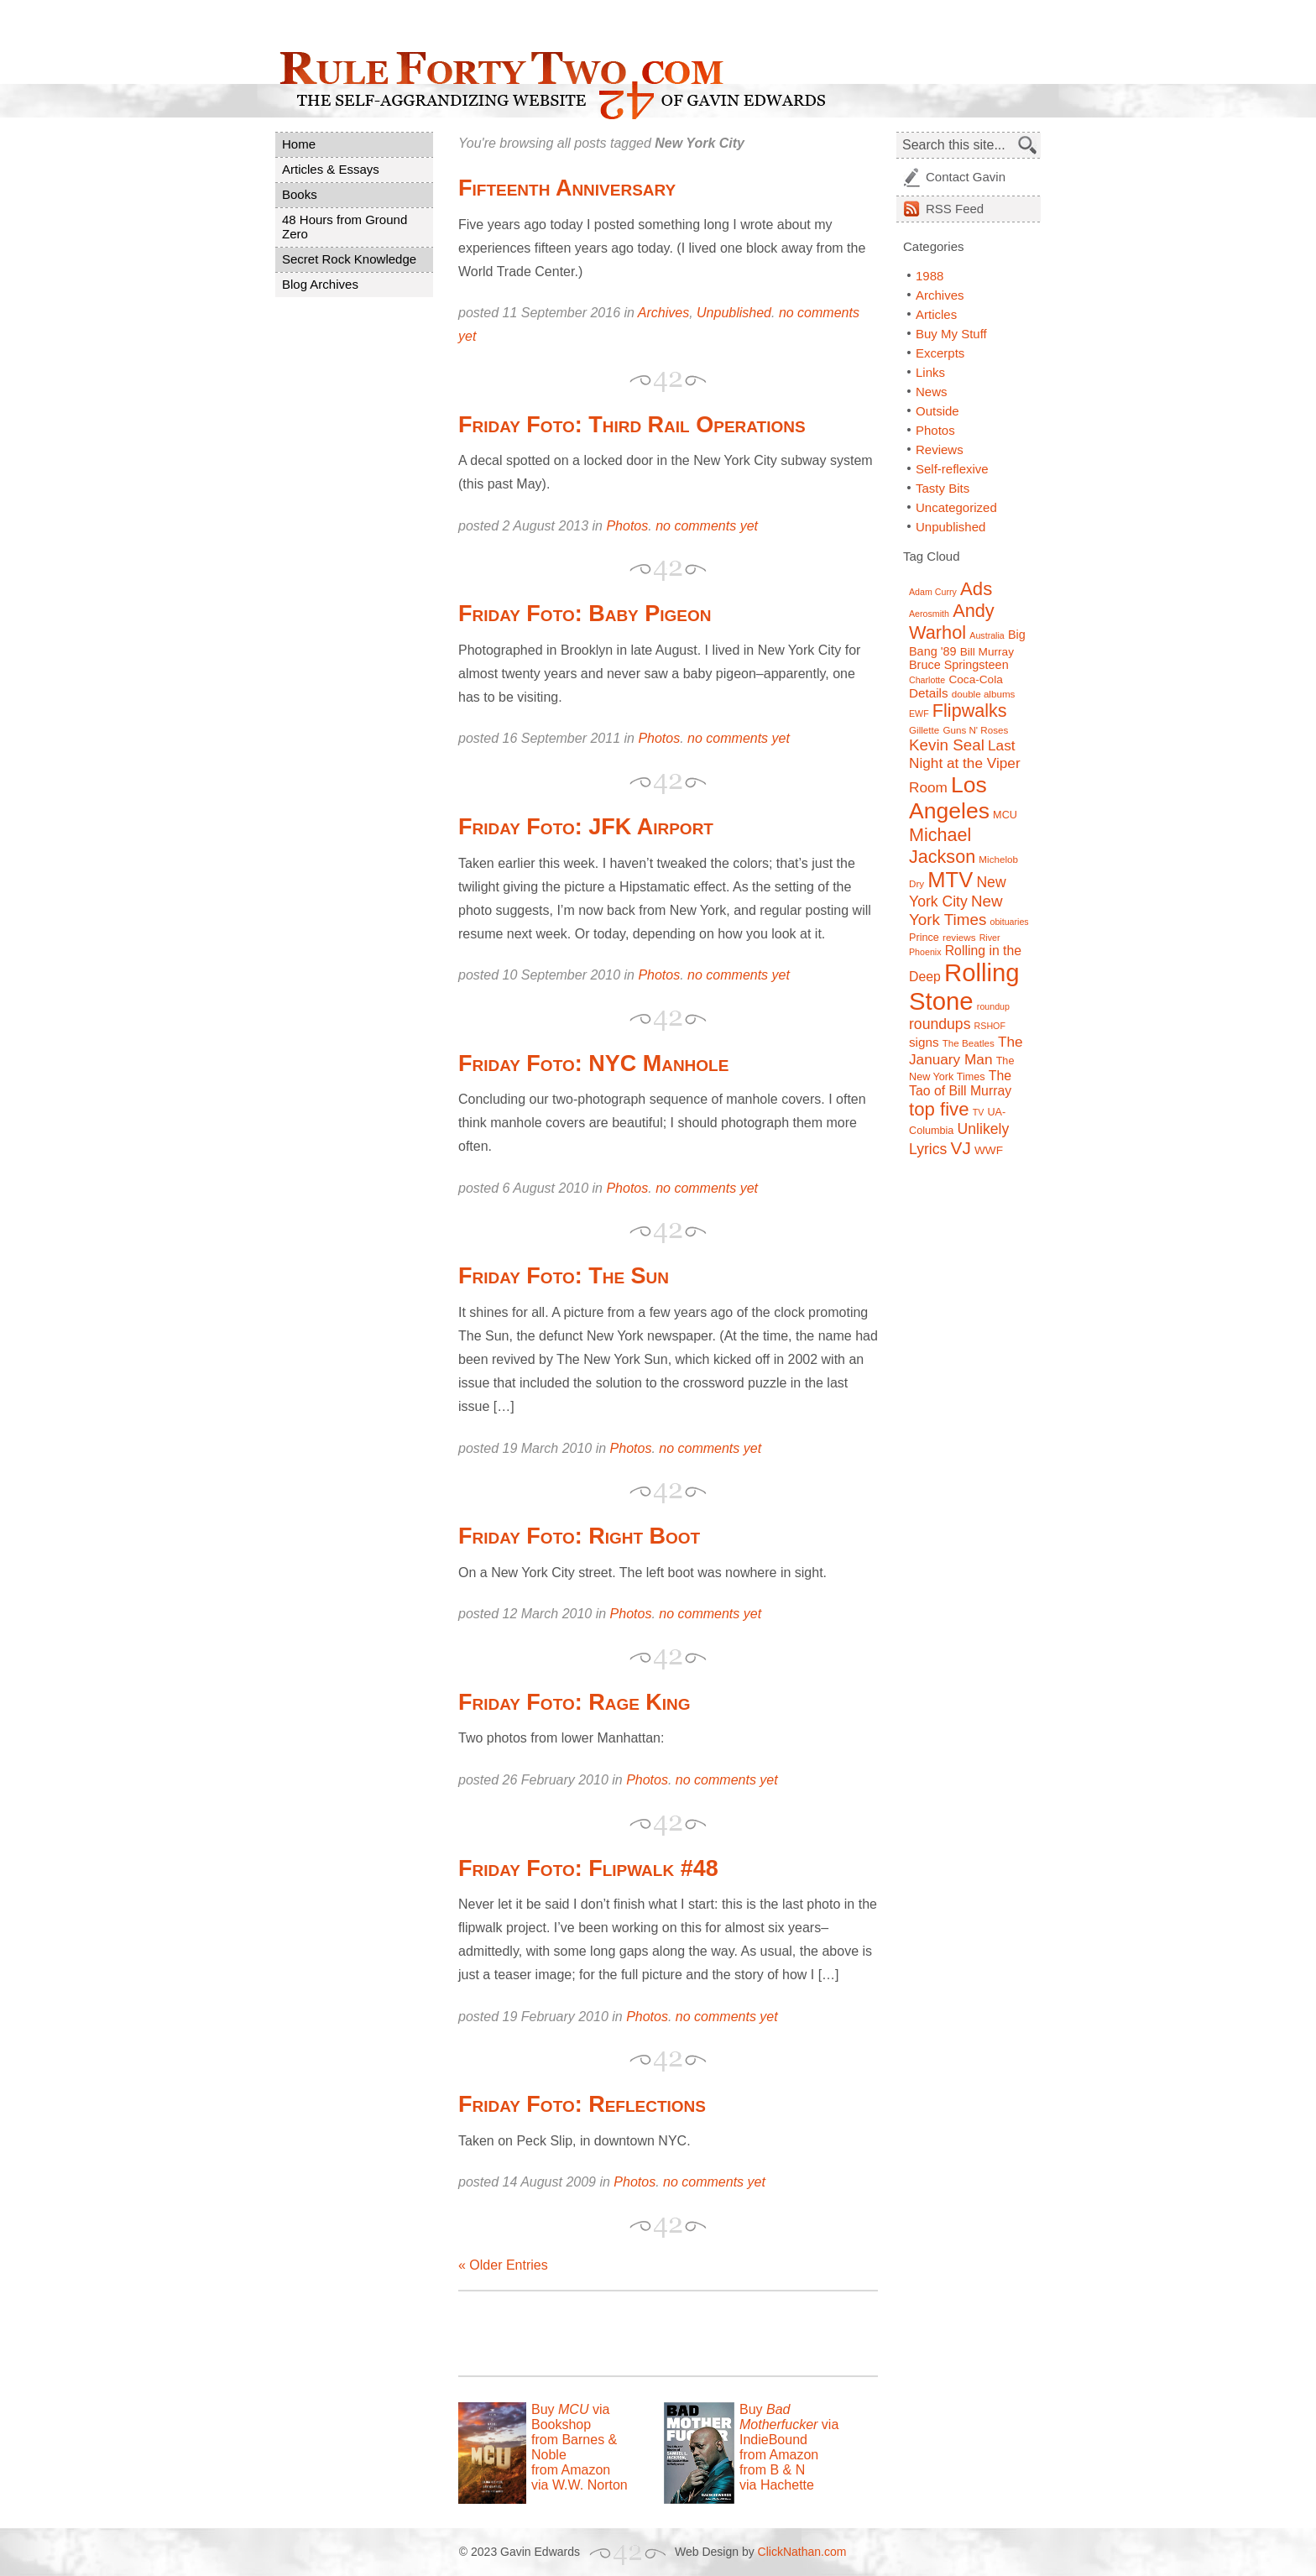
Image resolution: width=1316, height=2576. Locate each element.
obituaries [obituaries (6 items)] (1009, 922)
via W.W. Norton (579, 2485)
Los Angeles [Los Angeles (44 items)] (949, 797)
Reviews (940, 449)
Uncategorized (956, 507)
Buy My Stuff (951, 334)
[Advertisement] (654, 2333)
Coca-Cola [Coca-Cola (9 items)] (975, 679)
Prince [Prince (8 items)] (924, 937)
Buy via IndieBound (788, 2424)
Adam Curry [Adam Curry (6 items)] (933, 592)
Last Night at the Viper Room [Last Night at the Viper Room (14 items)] (965, 766)
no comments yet (706, 526)
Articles (936, 314)
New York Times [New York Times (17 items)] (956, 910)
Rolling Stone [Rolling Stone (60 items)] (964, 987)
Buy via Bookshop (570, 2417)
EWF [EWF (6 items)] (919, 713)
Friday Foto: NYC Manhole (593, 1063)
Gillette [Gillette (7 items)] (924, 729)
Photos (627, 526)
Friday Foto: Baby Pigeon (585, 613)
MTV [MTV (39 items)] (950, 879)
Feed (955, 208)
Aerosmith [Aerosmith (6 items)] (929, 614)
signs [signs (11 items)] (924, 1042)
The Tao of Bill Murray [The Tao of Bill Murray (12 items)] (960, 1083)
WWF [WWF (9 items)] (988, 1150)
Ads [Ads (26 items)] (976, 588)
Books (299, 194)
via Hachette (776, 2485)
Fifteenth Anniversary (567, 188)
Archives (663, 313)
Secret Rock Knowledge (349, 259)
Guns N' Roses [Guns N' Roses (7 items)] (975, 729)
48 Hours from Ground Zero (344, 226)
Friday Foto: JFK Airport (585, 826)
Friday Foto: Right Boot (579, 1536)
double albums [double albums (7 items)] (984, 693)
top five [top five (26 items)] (939, 1109)
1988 (929, 276)
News (932, 391)
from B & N (772, 2470)
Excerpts (940, 353)
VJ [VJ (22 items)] (961, 1147)
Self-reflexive (952, 469)
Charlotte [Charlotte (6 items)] (927, 680)
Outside (937, 411)
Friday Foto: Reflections (582, 2104)
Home (299, 144)
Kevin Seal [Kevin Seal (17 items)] (946, 745)
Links (930, 372)
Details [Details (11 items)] (928, 693)
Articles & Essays (330, 169)
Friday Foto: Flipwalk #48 (588, 1868)
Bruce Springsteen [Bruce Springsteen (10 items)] (959, 664)
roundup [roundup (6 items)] (993, 1006)
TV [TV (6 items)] (978, 1112)
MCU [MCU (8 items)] (1005, 815)
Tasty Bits (942, 488)
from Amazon (570, 2470)
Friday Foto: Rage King (574, 1702)
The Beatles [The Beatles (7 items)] (969, 1042)
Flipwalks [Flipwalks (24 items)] (969, 710)
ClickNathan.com (802, 2551)
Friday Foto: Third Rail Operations (632, 424)
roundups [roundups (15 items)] (939, 1024)
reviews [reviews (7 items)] (959, 937)
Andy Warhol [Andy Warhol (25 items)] (952, 621)
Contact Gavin (965, 177)
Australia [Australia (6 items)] (986, 635)
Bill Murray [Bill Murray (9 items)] (987, 651)
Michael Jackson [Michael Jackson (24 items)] (942, 845)
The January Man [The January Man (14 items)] (966, 1050)
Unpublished (734, 313)
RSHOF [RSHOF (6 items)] (989, 1026)
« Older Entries (503, 2265)
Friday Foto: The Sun (563, 1275)
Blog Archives (320, 284)
